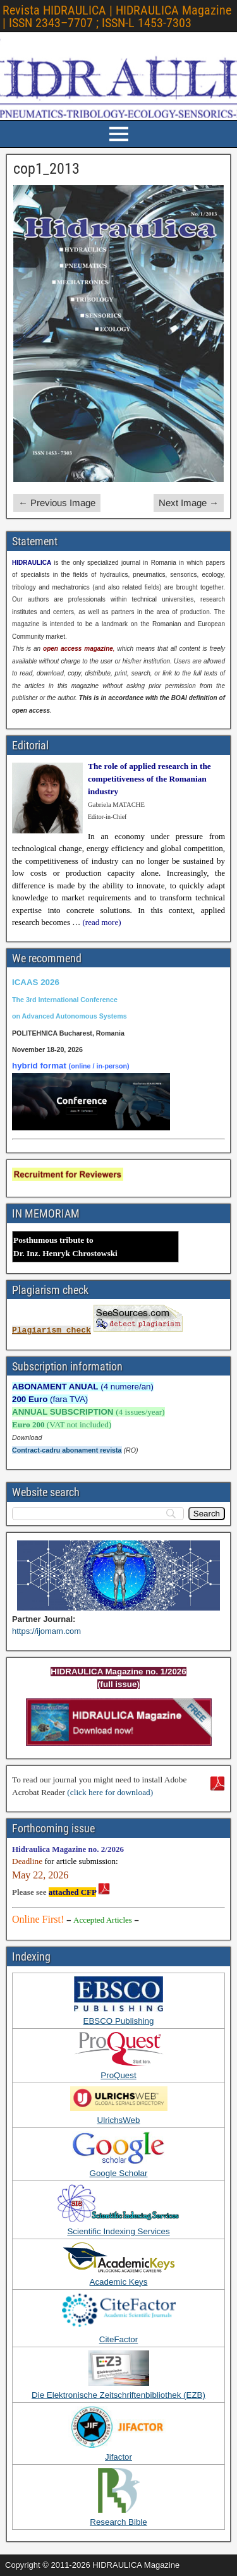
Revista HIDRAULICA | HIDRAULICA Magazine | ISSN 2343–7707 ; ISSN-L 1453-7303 (117, 16)
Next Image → (189, 502)
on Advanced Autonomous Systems (69, 1016)
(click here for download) (110, 1792)
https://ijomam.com (46, 1631)
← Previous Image (56, 502)
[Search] (206, 1513)
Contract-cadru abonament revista (67, 1450)
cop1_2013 (46, 169)
